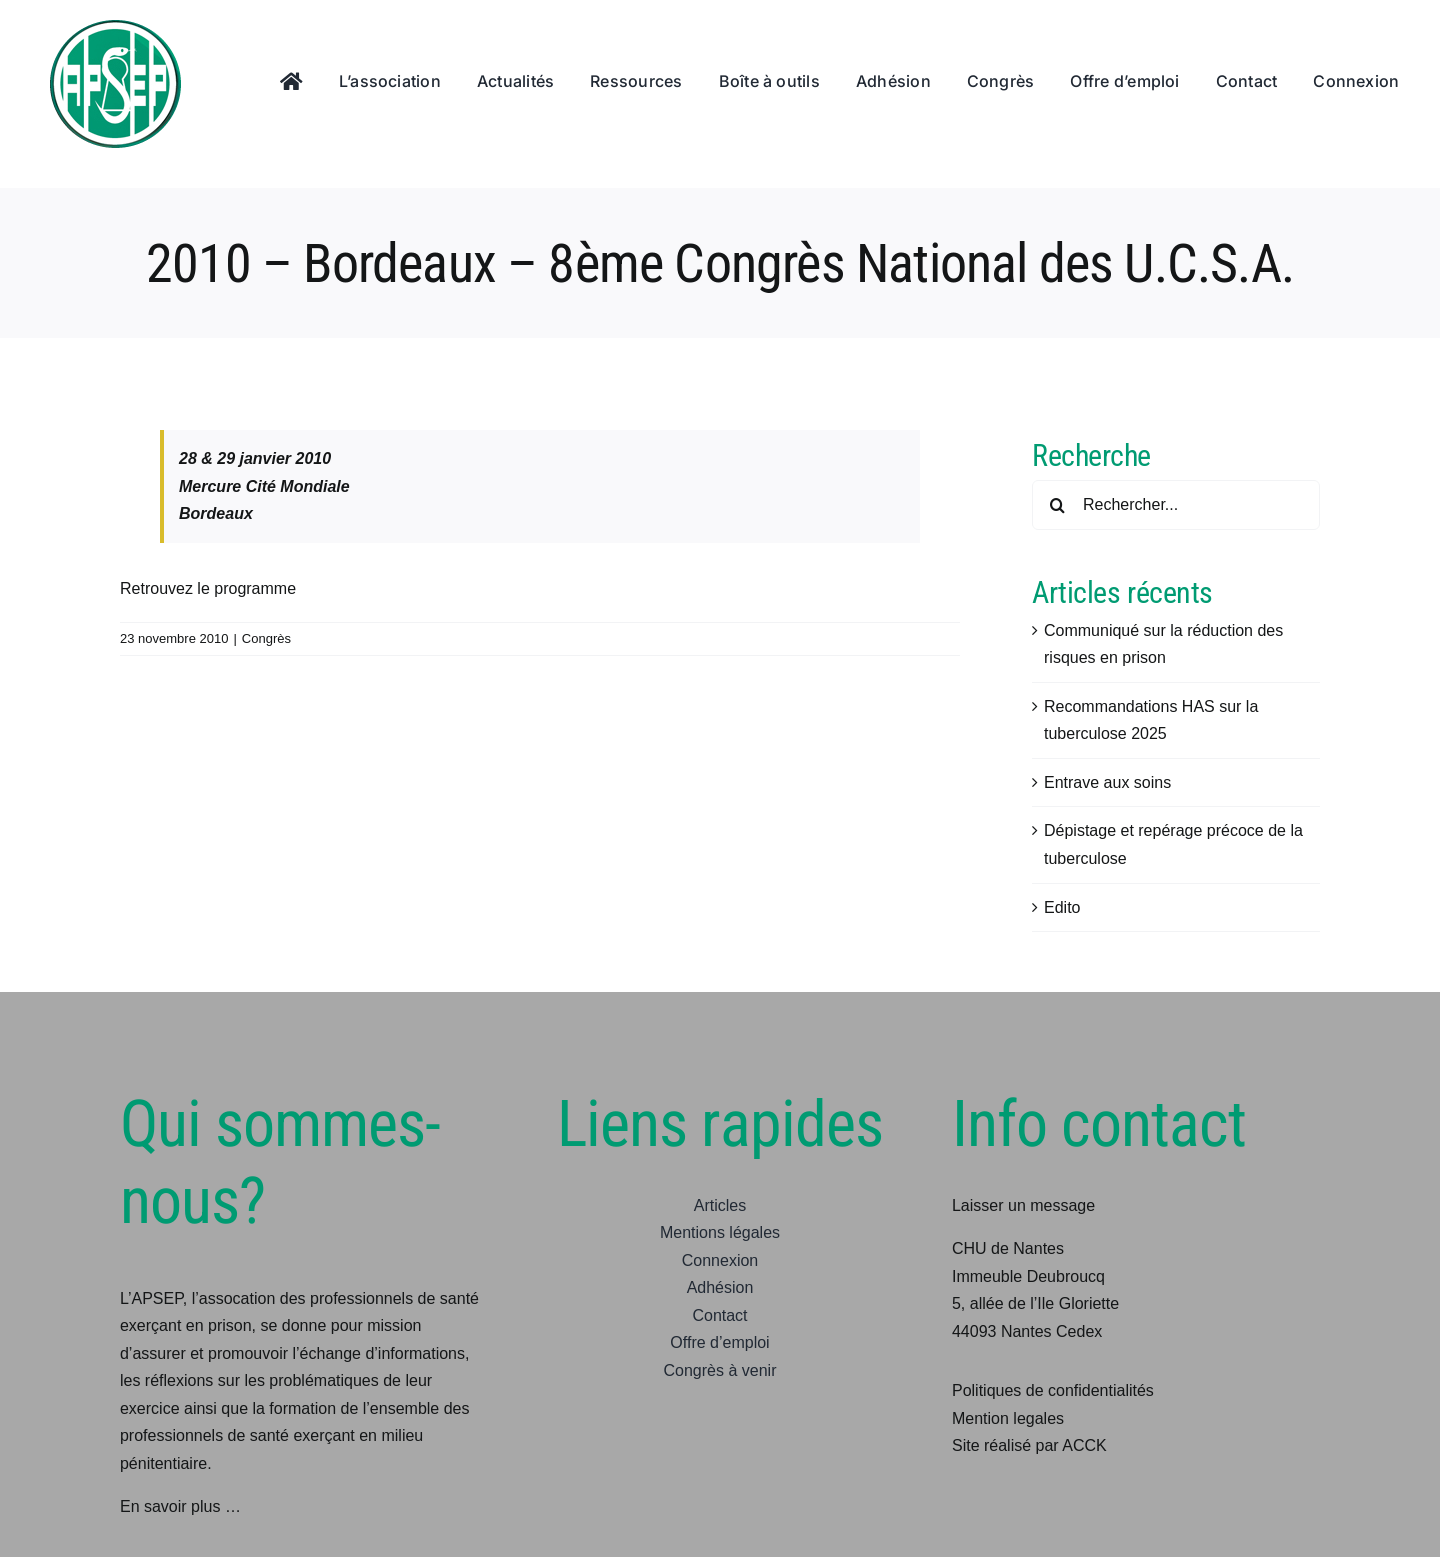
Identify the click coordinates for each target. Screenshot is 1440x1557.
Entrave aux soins (1107, 782)
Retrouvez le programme (208, 588)
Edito (1062, 907)
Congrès (266, 638)
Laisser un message (1023, 1205)
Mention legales (1008, 1418)
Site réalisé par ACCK (1029, 1445)
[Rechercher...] (1176, 505)
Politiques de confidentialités (1053, 1390)
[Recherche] (1057, 505)
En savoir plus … (180, 1506)
